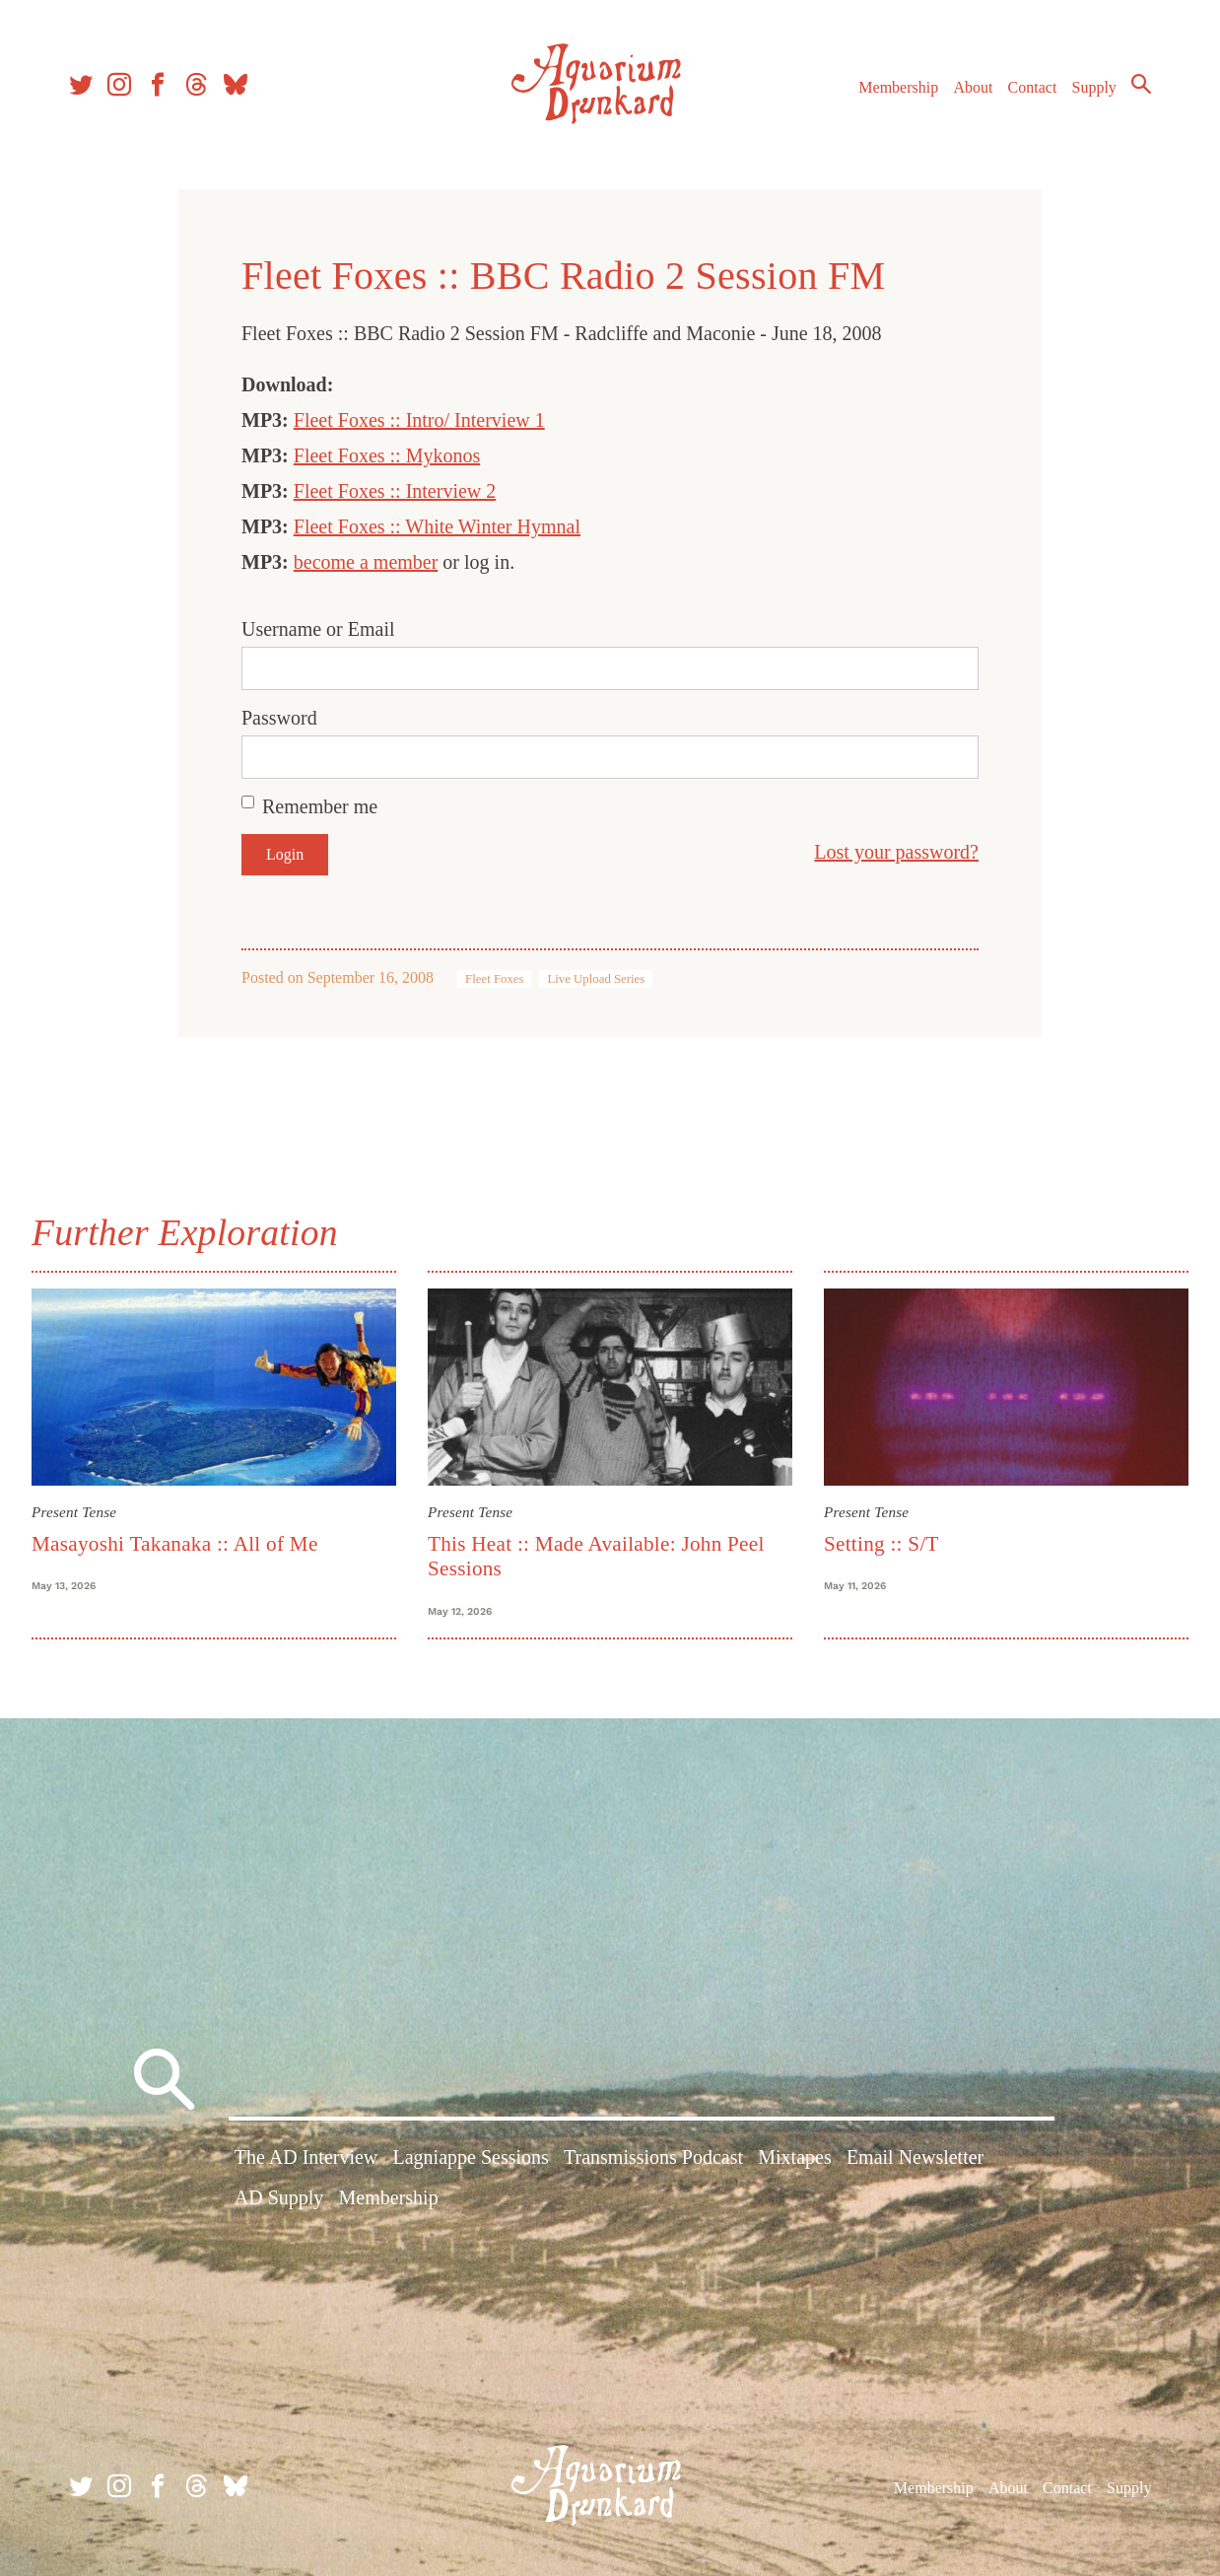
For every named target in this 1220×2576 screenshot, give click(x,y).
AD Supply (279, 2197)
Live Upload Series (595, 979)
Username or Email (318, 629)
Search (1141, 84)
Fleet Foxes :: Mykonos (387, 455)
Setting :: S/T (881, 1544)
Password (279, 718)
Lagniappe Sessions (470, 2157)
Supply (1094, 87)
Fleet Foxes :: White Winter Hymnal (437, 526)
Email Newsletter (915, 2157)
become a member (366, 562)
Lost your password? (896, 852)
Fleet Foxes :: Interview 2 (395, 491)
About (972, 87)
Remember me (319, 806)
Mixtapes (794, 2157)
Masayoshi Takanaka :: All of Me (175, 1544)
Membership (898, 87)
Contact (1032, 87)
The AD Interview (306, 2157)
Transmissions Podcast (653, 2157)
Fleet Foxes (494, 979)
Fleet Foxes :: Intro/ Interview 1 (419, 420)
